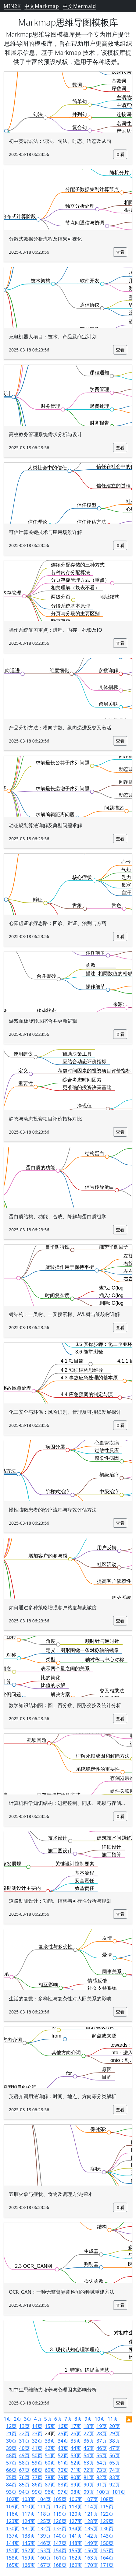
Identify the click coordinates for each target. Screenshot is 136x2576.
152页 (28, 2550)
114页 (91, 2506)
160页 (44, 2557)
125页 (44, 2521)
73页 (101, 2470)
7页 (68, 2418)
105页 (59, 2499)
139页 (44, 2535)
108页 (106, 2499)
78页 (50, 2477)
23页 (37, 2433)
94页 (24, 2492)
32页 (37, 2440)
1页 (7, 2418)
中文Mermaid (79, 6)
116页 (12, 2514)
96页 (50, 2492)
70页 (63, 2470)
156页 (91, 2550)
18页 (89, 2426)
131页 (28, 2528)
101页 (118, 2492)
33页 (50, 2440)
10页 (100, 2418)
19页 (101, 2426)
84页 (11, 2484)
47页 (114, 2448)
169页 (75, 2565)
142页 (91, 2535)
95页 (37, 2492)
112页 (59, 2506)
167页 (44, 2565)
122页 (106, 2514)
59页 (37, 2462)
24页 (50, 2433)
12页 (11, 2426)
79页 (63, 2477)
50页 (37, 2455)
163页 (91, 2557)
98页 (76, 2492)
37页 (101, 2440)
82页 (101, 2477)
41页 (37, 2448)
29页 (114, 2433)
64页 (101, 2462)
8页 (78, 2418)
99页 (89, 2492)
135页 (91, 2528)
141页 (75, 2535)
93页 (11, 2492)
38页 (114, 2440)
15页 (50, 2426)
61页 (63, 2462)
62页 (76, 2462)
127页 (75, 2521)
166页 (28, 2565)
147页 (59, 2543)
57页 (11, 2462)
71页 (76, 2470)
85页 (24, 2484)
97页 (63, 2492)
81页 (89, 2477)
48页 (11, 2455)
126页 (59, 2521)
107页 (91, 2499)
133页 (59, 2528)
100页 (102, 2492)
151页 (12, 2550)
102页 (12, 2499)
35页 (76, 2440)
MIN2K (12, 6)
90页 (89, 2484)
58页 (24, 2462)
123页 (12, 2521)
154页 (59, 2550)
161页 (59, 2557)
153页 (44, 2550)
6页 (58, 2418)
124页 (28, 2521)
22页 (24, 2433)
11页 (113, 2418)
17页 (76, 2426)
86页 (37, 2484)
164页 (106, 2557)
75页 (11, 2477)
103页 (28, 2499)
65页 (114, 2462)
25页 (63, 2433)
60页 (50, 2462)
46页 (101, 2448)
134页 (75, 2528)
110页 (28, 2506)
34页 (63, 2440)
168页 (59, 2565)
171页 (106, 2565)
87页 (50, 2484)
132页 (44, 2528)
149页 (91, 2543)
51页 (50, 2455)
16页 (63, 2426)
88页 (63, 2484)
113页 (75, 2506)
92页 (114, 2484)
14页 (37, 2426)
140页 (59, 2535)
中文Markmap (41, 6)
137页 (12, 2535)
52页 (63, 2455)
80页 (76, 2477)
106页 (75, 2499)
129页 (106, 2521)
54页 (89, 2455)
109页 (12, 2506)
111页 (44, 2506)
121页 (91, 2514)
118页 (44, 2514)
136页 (106, 2528)
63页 (89, 2462)
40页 (24, 2448)
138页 (28, 2535)
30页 (11, 2440)
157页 (106, 2550)
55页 (101, 2455)
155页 (75, 2550)
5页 (48, 2418)
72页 (89, 2470)
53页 (76, 2455)
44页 (76, 2448)
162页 (75, 2557)
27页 (89, 2433)
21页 (11, 2433)
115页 (106, 2506)
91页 (101, 2484)
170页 (91, 2565)
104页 (44, 2499)
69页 (50, 2470)
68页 (37, 2470)
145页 (28, 2543)
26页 (76, 2433)
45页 (89, 2448)
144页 (12, 2543)
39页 (11, 2448)
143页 (106, 2535)
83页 (114, 2477)
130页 (12, 2528)
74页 (114, 2470)
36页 (89, 2440)
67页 (24, 2470)
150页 (106, 2543)
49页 (24, 2455)
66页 (11, 2470)
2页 (17, 2418)
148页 (75, 2543)
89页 (76, 2484)
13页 (24, 2426)
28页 (101, 2433)
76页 (24, 2477)
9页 (88, 2418)
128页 (91, 2521)
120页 (75, 2514)
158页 (12, 2557)
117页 (28, 2514)
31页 (24, 2440)
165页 (12, 2565)
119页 (59, 2514)
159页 (28, 2557)
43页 (63, 2448)
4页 (37, 2418)
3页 (27, 2418)
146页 (44, 2543)
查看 (120, 154)
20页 (114, 2426)
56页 (114, 2455)
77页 (37, 2477)
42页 (50, 2448)
